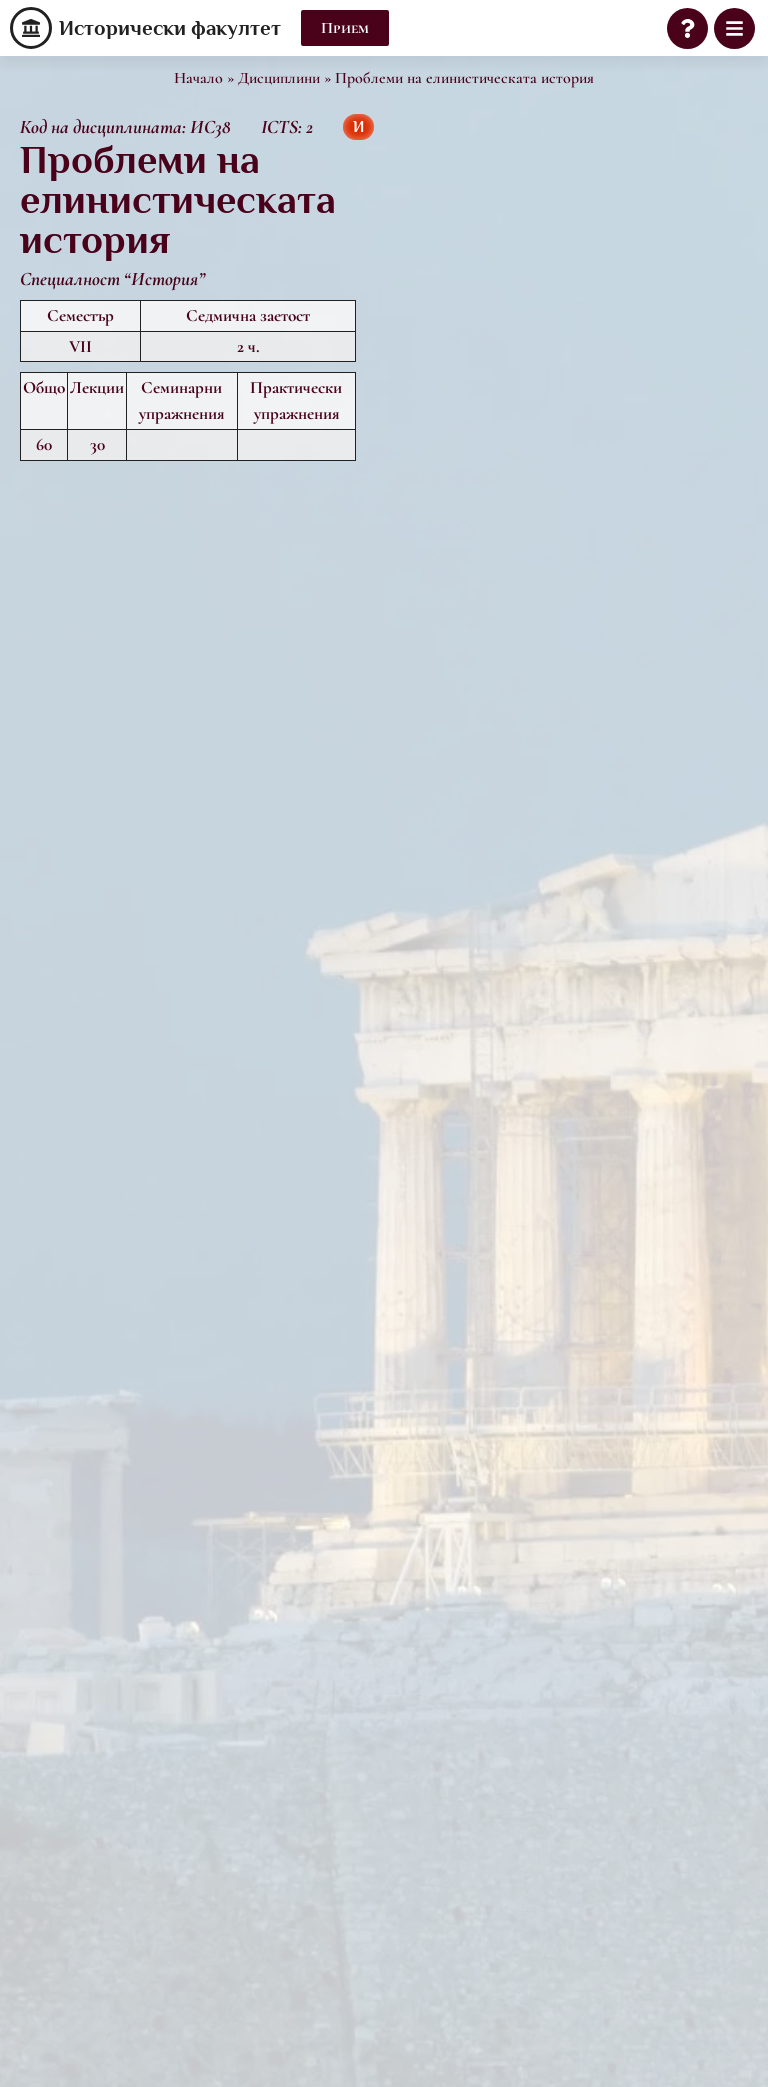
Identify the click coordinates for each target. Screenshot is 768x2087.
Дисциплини (279, 78)
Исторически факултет (170, 28)
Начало (198, 78)
